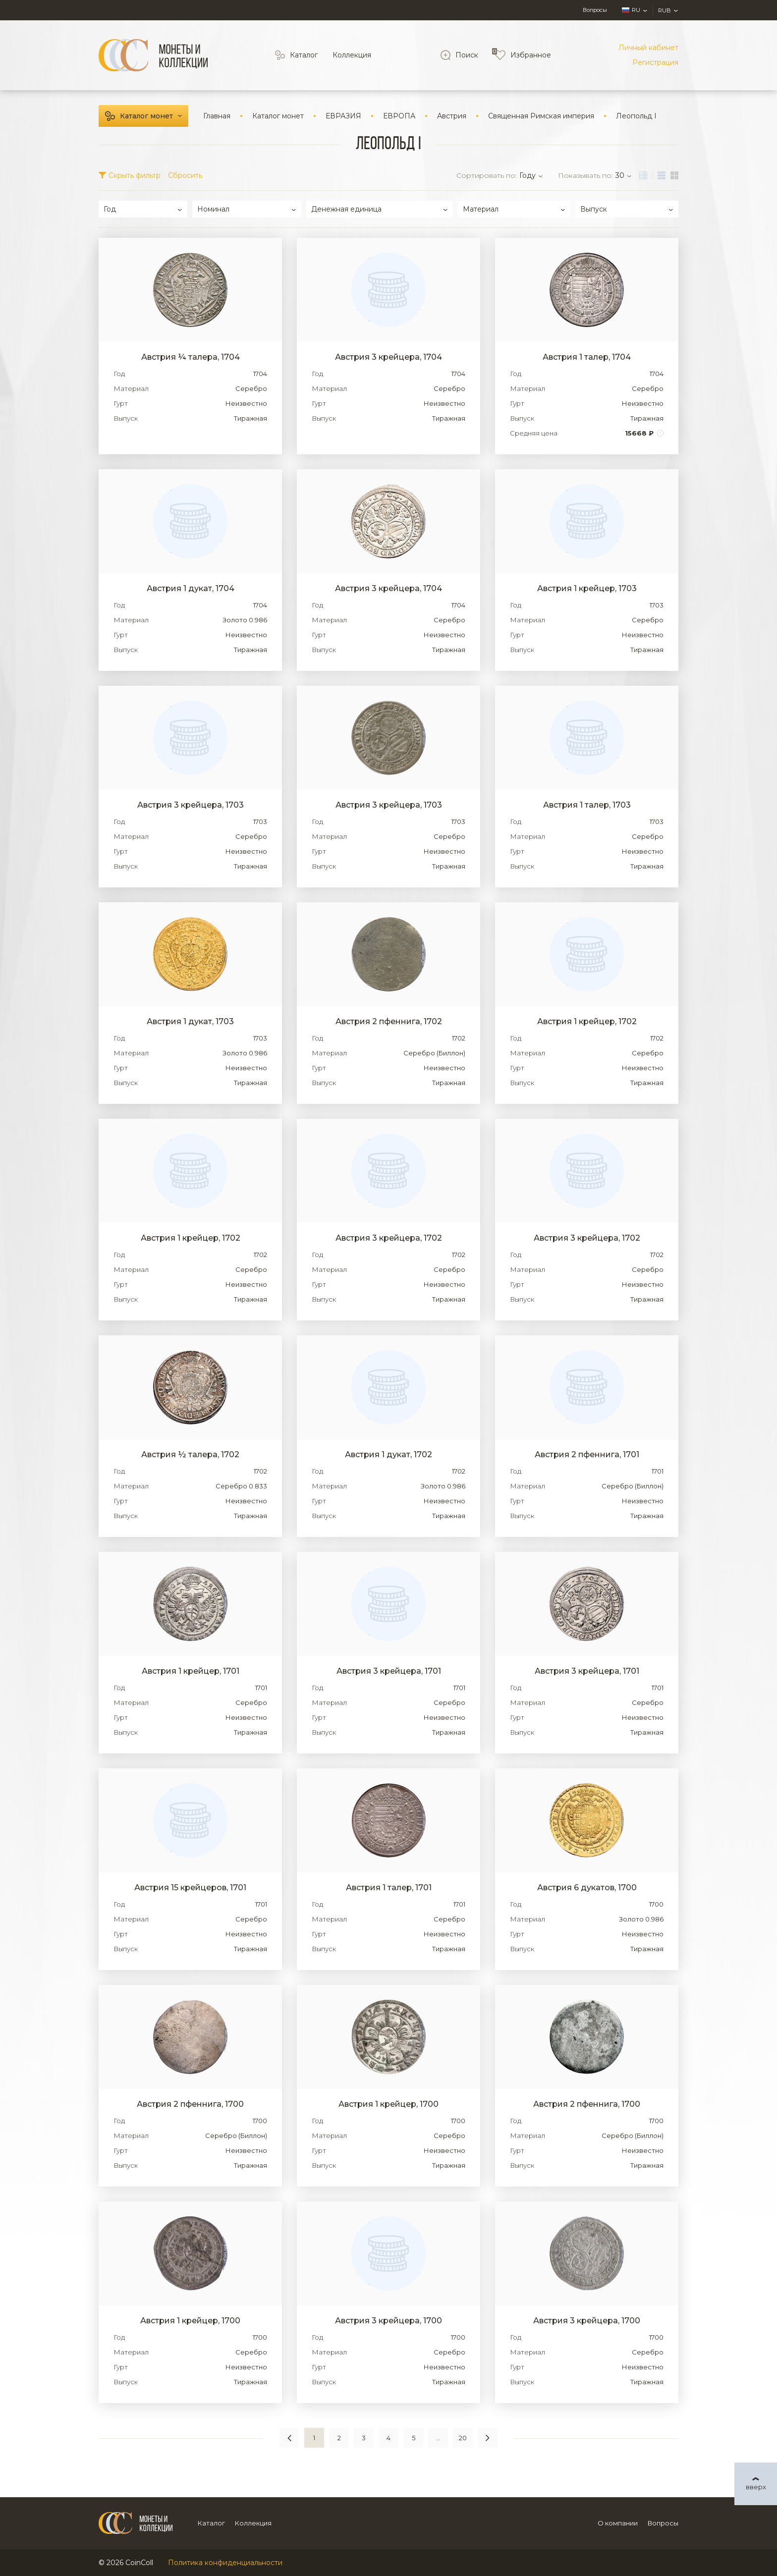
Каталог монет (146, 115)
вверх (756, 2487)
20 (463, 2438)
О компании (618, 2523)
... (438, 2438)
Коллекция (352, 55)
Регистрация (655, 62)
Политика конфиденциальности (225, 2562)
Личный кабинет (648, 47)
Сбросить (185, 175)
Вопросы (595, 9)
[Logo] (153, 55)
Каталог (304, 55)
